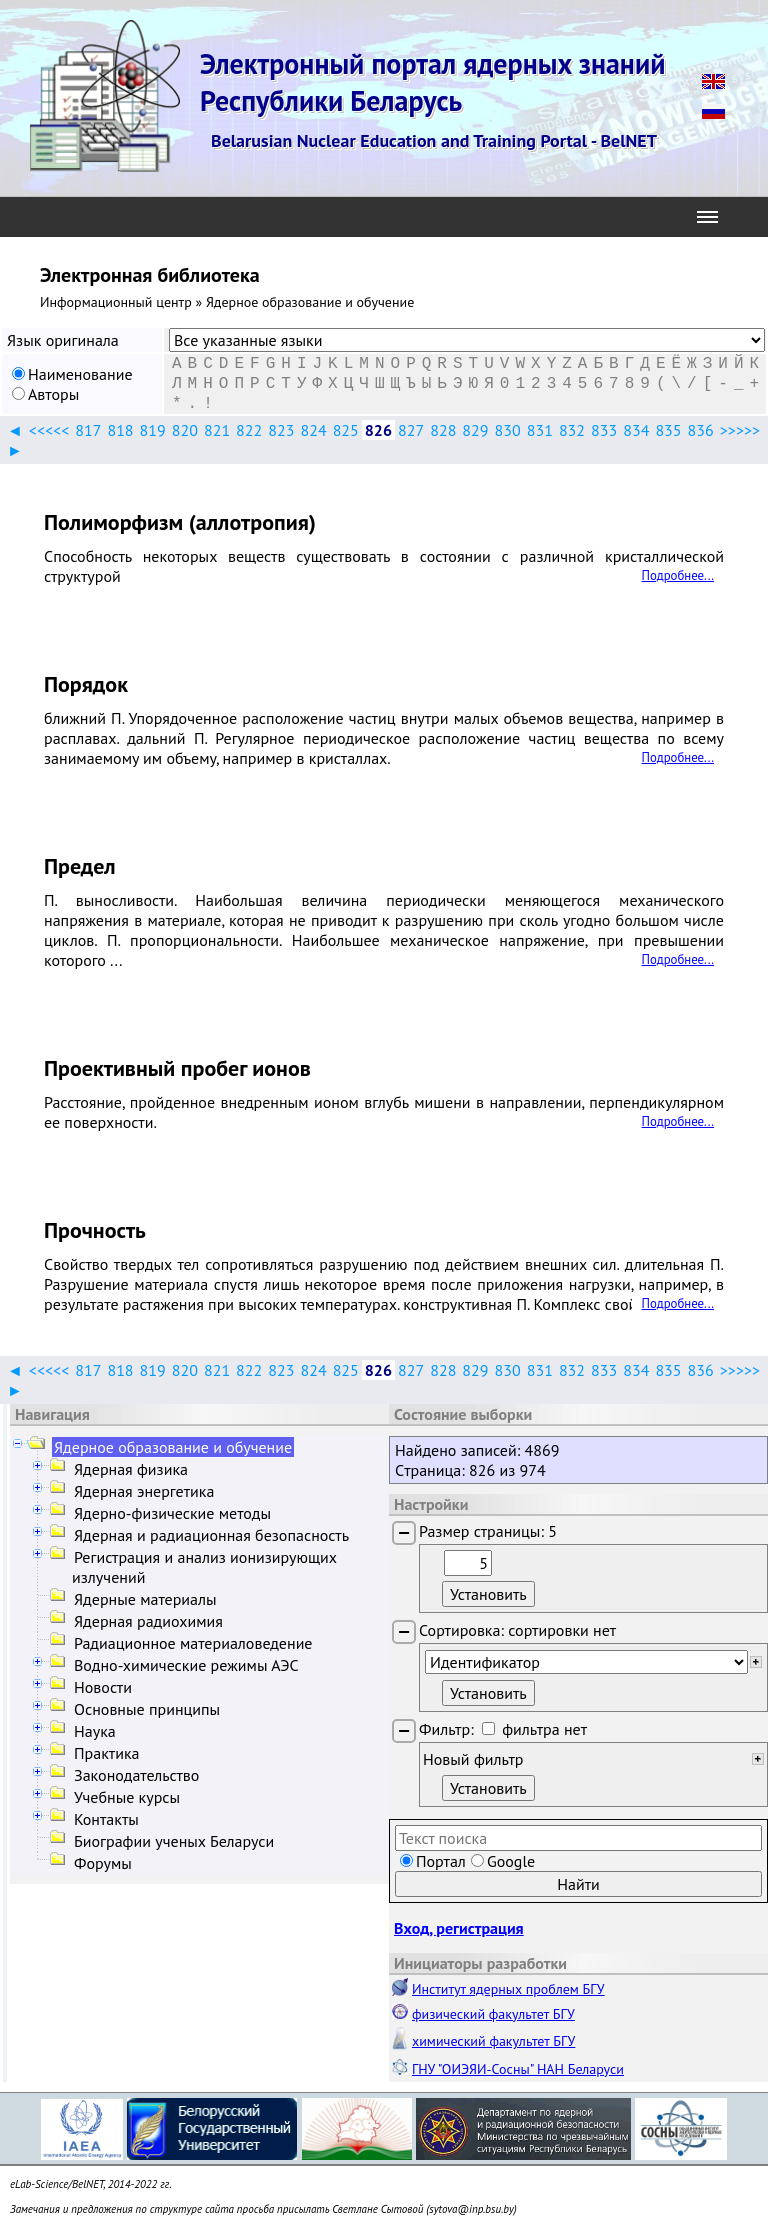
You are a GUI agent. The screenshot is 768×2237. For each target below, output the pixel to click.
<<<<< (49, 430)
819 (153, 430)
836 (701, 430)
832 (572, 430)
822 (249, 430)
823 (281, 430)
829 (475, 430)
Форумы (103, 1863)
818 (120, 430)
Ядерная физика (131, 1469)
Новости (103, 1687)
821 (217, 430)
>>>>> (740, 430)
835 (668, 430)
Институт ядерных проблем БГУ (508, 1989)
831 (540, 430)
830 (508, 430)
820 (185, 430)
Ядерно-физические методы (172, 1513)
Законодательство (136, 1775)
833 (604, 430)
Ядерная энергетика (144, 1491)
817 (88, 430)
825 (346, 430)
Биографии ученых (174, 1841)
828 (443, 430)
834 (636, 430)
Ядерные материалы (145, 1599)
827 (411, 430)
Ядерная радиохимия (148, 1621)
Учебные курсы (127, 1797)
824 (313, 430)
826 (378, 430)
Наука (95, 1731)
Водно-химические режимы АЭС (186, 1665)
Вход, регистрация (459, 1928)
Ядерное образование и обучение (173, 1447)
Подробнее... (678, 575)
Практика (106, 1753)
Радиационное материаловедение (193, 1643)
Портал (441, 1861)
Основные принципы (147, 1709)
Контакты (106, 1819)
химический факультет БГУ (493, 2041)
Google (511, 1861)
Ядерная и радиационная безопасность (211, 1535)
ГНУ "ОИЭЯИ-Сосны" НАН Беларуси (518, 2069)
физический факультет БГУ (493, 2014)
